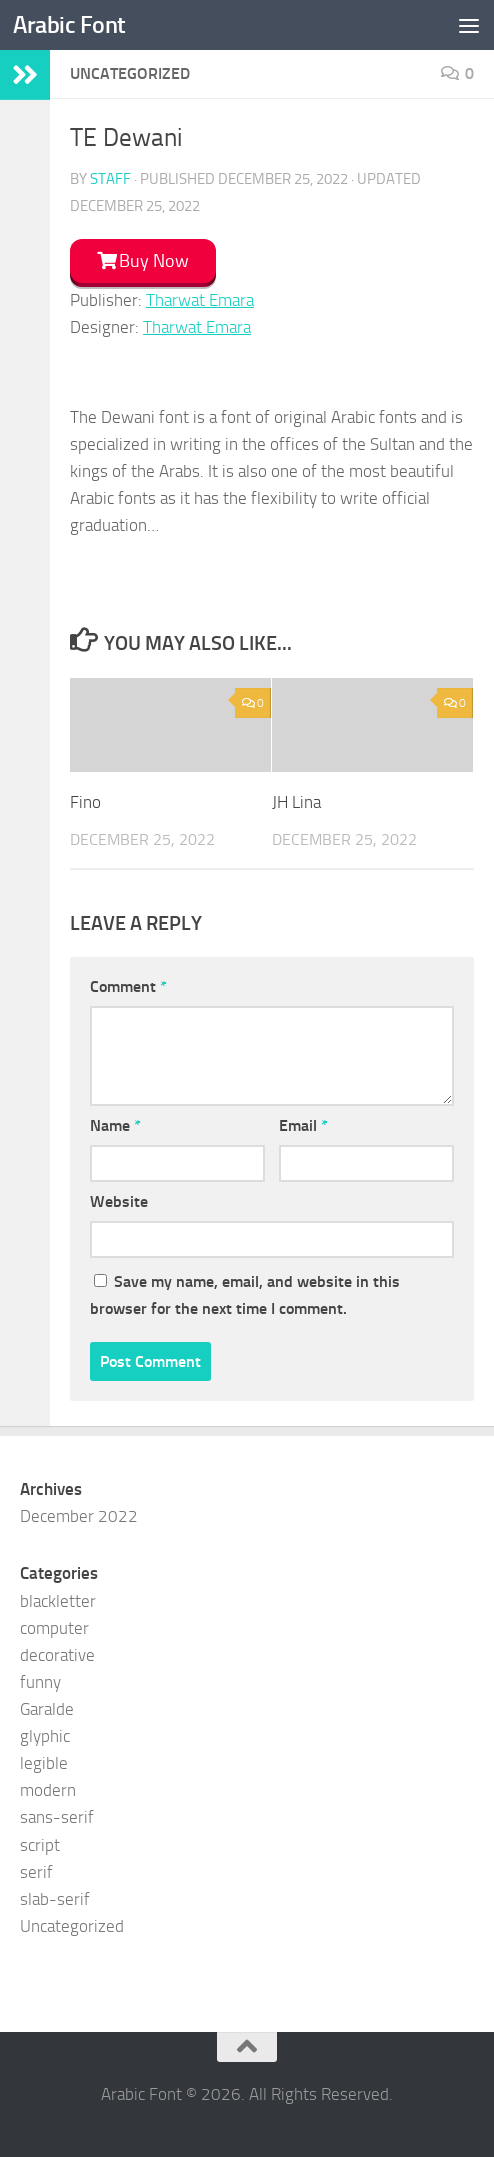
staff (110, 179)
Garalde (47, 1709)
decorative (57, 1655)
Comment (128, 986)
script (40, 1845)
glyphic (45, 1736)
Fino (85, 802)
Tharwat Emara (200, 300)
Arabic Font (69, 25)
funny (40, 1682)
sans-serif (57, 1817)
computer (54, 1628)
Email (303, 1125)
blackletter (58, 1601)
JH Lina (296, 802)
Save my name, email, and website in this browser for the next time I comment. (245, 1295)
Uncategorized (72, 1926)
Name (115, 1125)
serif (36, 1872)
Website (119, 1201)
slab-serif (55, 1899)
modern (48, 1790)
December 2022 (79, 1516)
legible (44, 1763)
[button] (143, 265)
